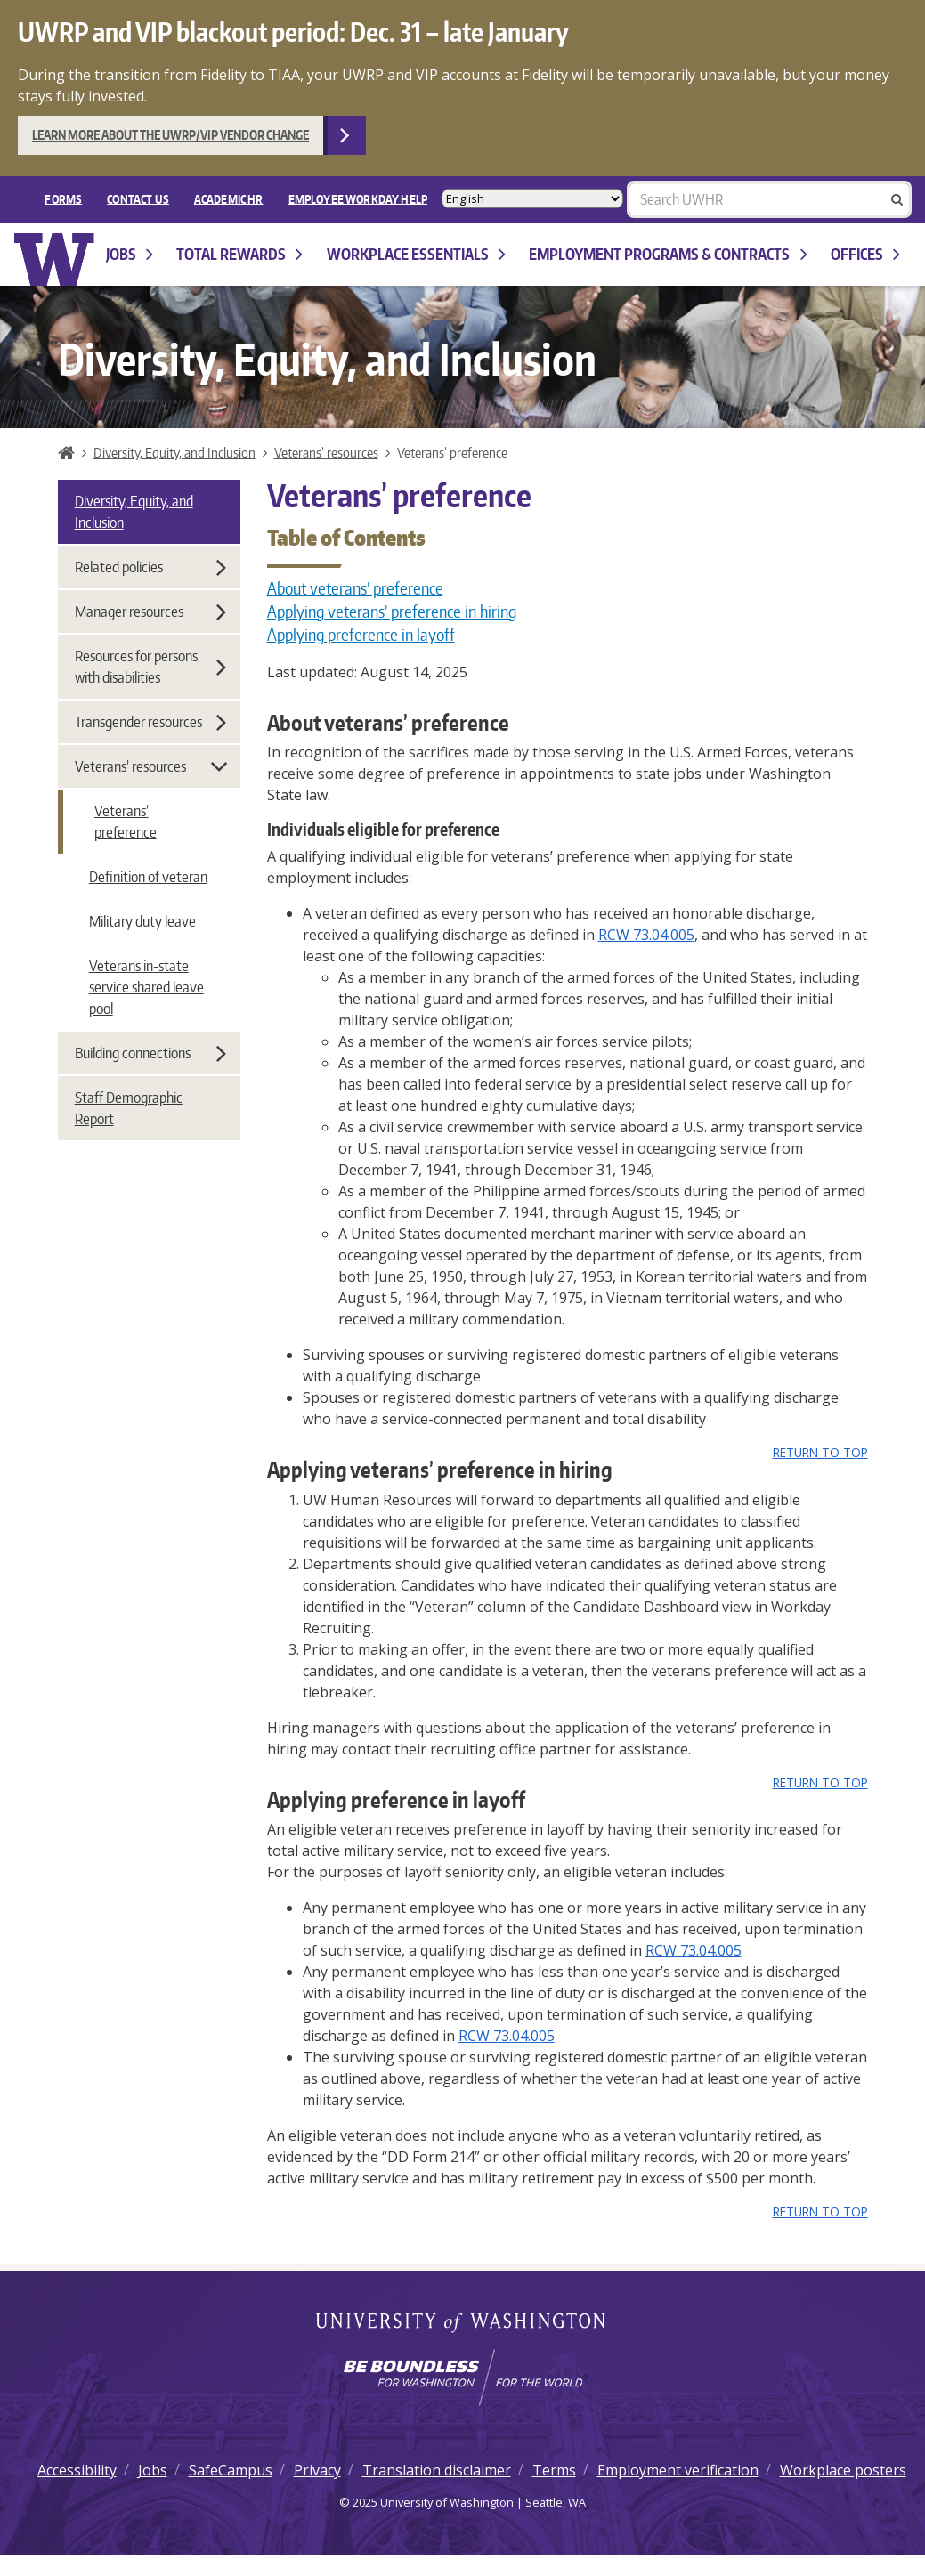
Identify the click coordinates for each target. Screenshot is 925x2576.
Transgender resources (150, 722)
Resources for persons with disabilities (150, 666)
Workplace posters (843, 2470)
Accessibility (77, 2470)
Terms (554, 2470)
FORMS (63, 198)
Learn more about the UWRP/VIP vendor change (170, 134)
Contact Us (138, 198)
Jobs (129, 254)
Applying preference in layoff (361, 634)
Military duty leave (142, 921)
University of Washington (462, 2324)
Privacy (317, 2470)
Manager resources (150, 611)
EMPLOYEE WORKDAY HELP (357, 198)
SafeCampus (230, 2470)
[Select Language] (532, 199)
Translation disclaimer (436, 2470)
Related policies (150, 567)
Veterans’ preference (125, 821)
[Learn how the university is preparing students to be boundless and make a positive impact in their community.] (462, 2377)
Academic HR (229, 198)
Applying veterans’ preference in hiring (391, 611)
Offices (865, 254)
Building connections (150, 1053)
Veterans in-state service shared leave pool (146, 987)
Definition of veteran (148, 877)
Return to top (820, 1452)
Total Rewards (239, 254)
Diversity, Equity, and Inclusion (174, 452)
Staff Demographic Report (129, 1108)
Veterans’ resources (326, 452)
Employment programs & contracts (668, 254)
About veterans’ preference (355, 588)
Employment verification (678, 2470)
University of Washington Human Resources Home (54, 259)
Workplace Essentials (416, 254)
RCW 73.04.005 (646, 934)
